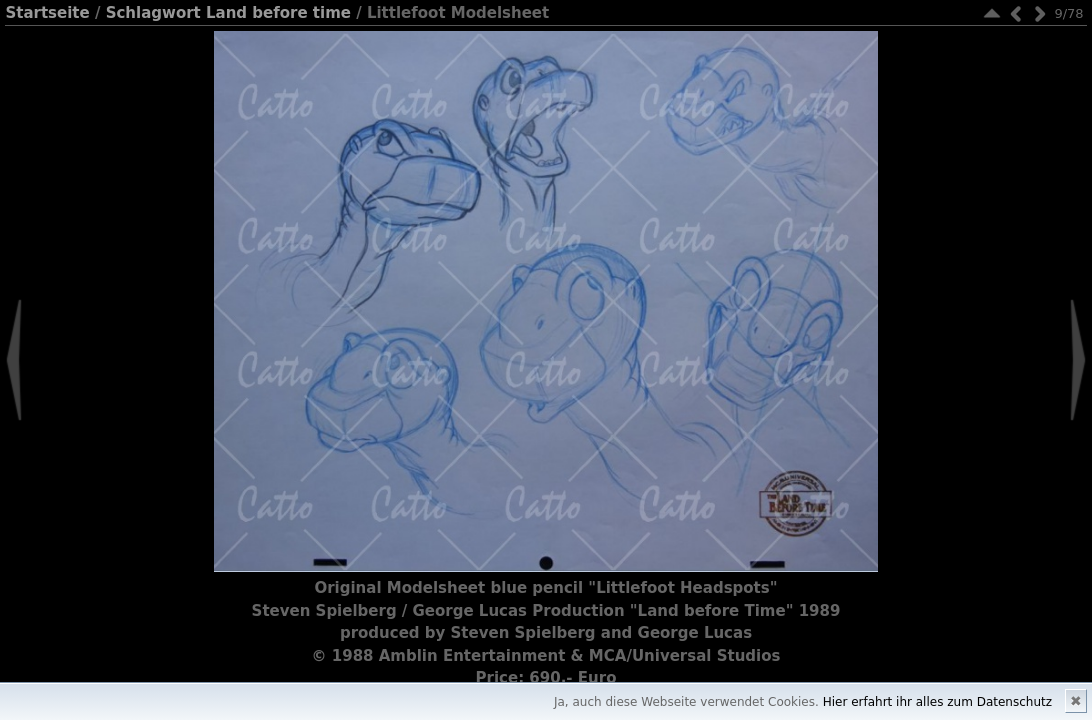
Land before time (278, 13)
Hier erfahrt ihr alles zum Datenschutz (937, 702)
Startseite (47, 13)
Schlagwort (153, 13)
